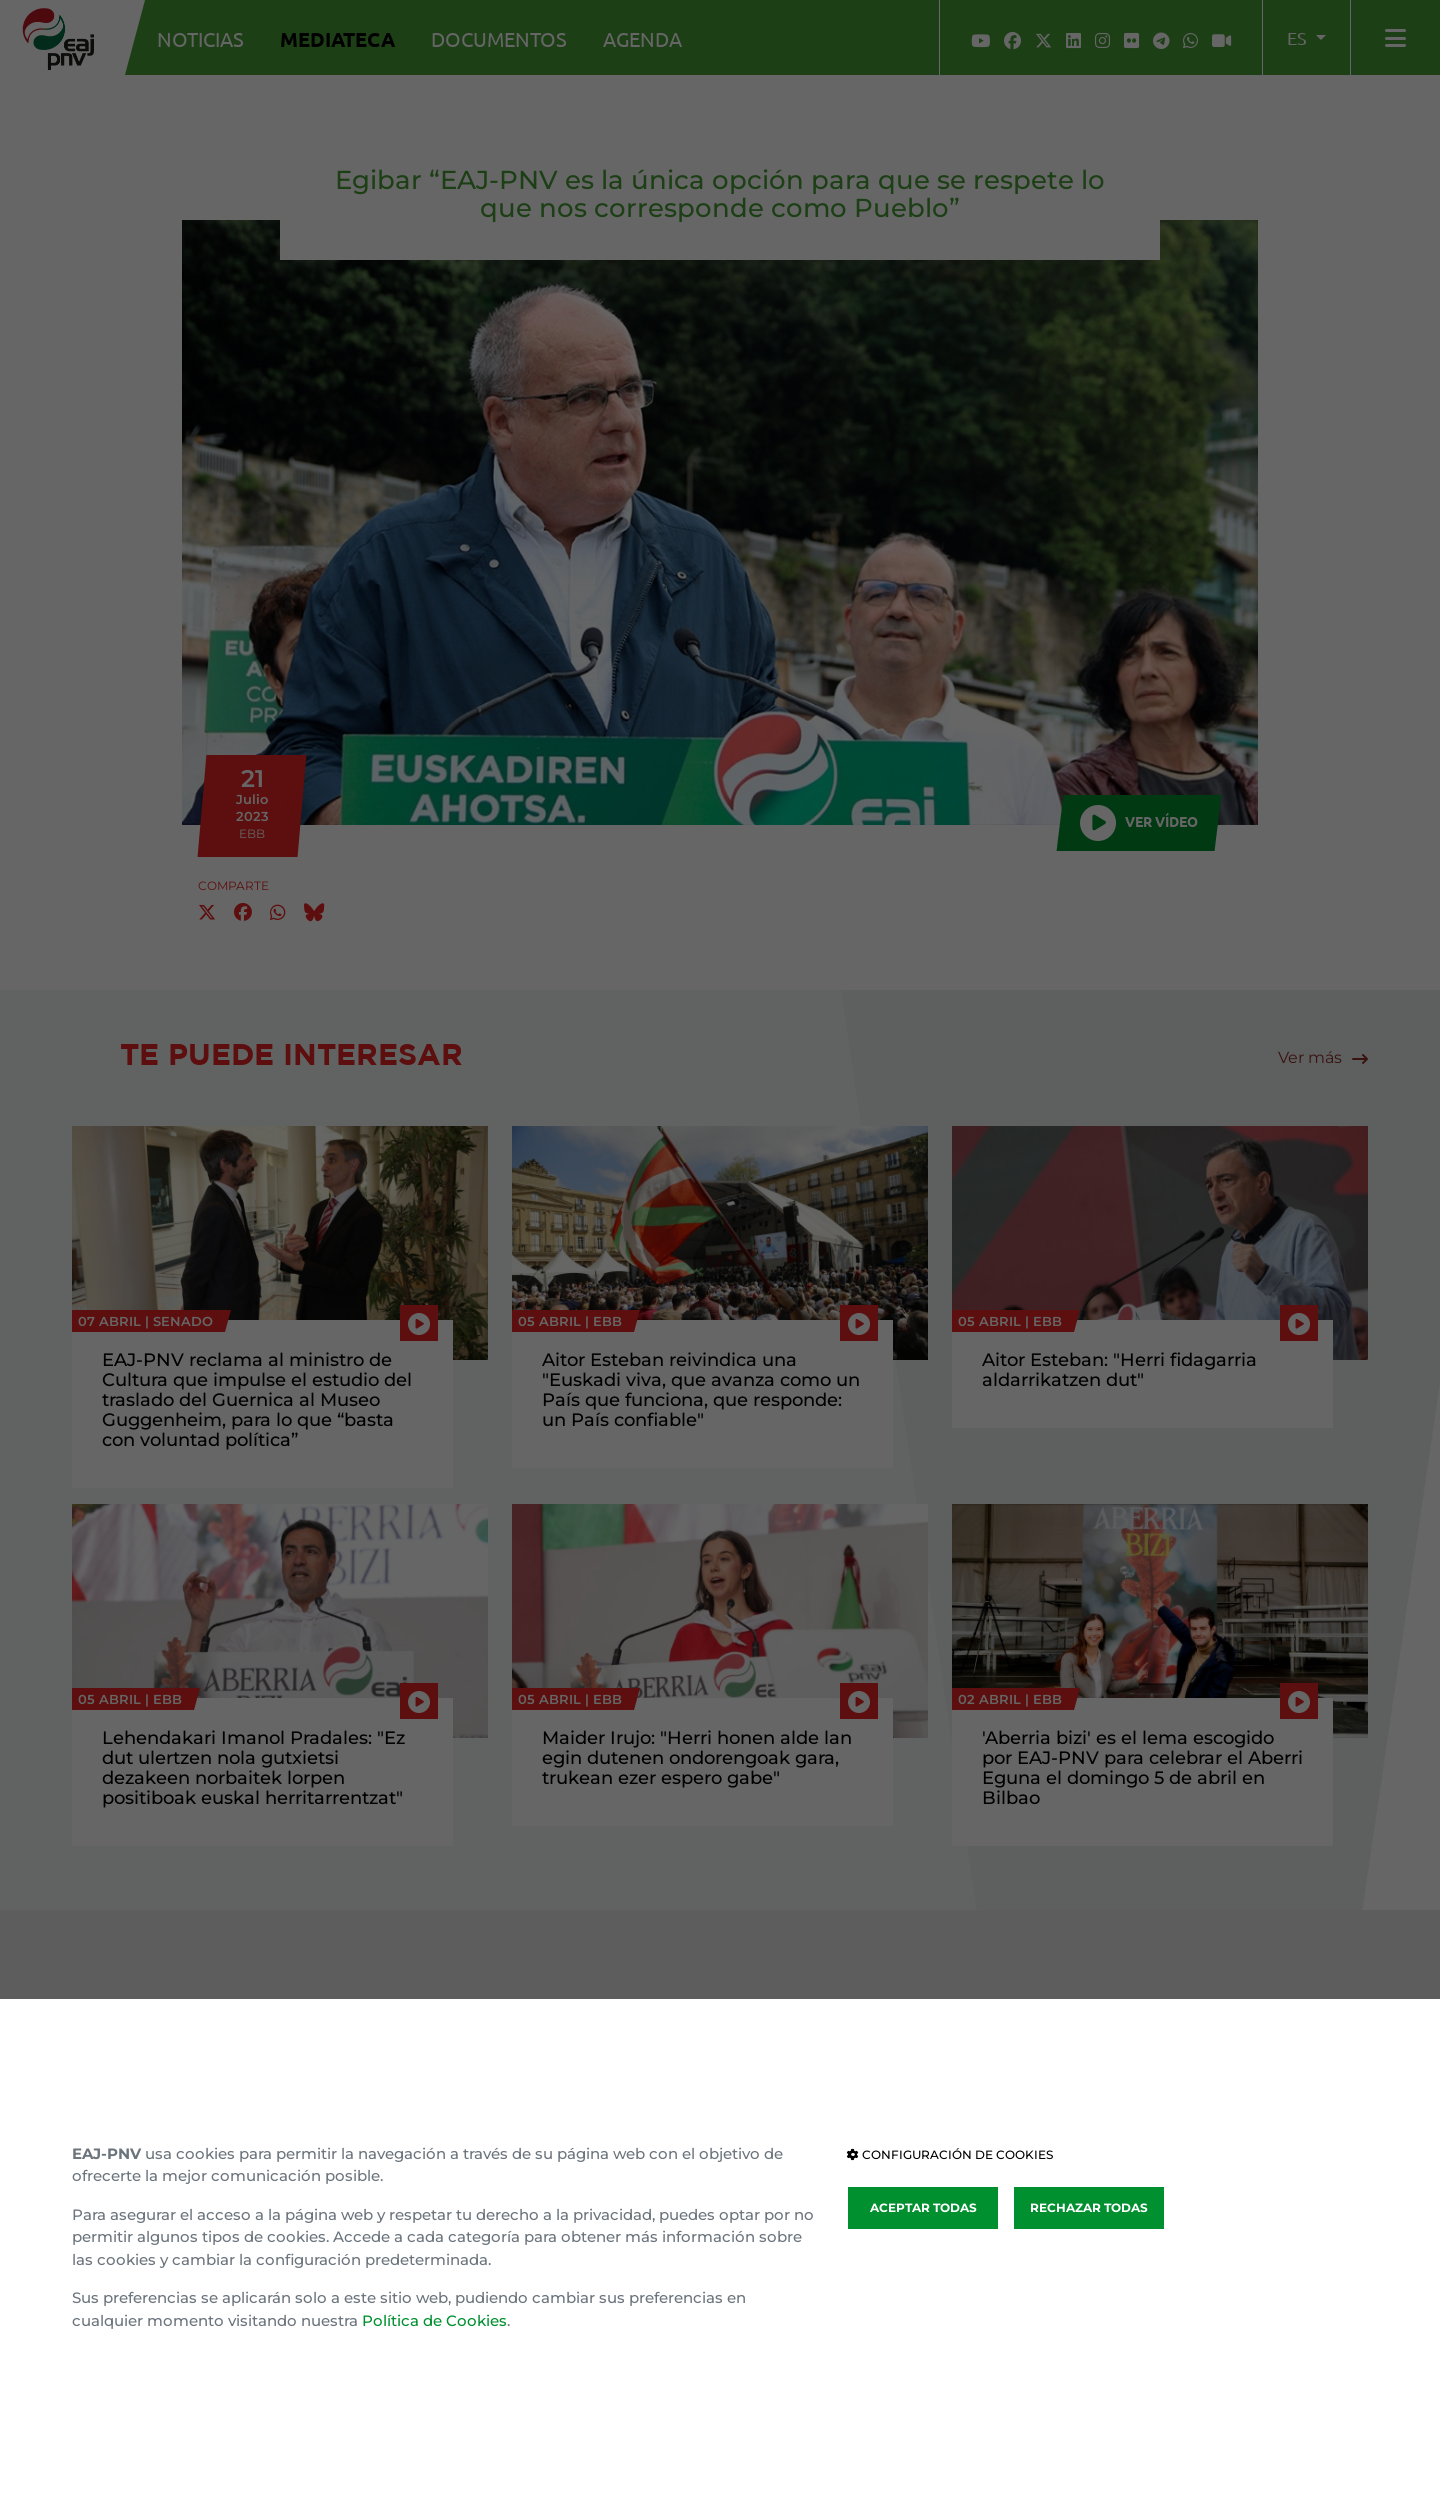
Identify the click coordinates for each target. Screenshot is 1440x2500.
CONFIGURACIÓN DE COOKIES (950, 2154)
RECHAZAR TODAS (1089, 2207)
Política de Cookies (434, 2320)
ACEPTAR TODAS (923, 2207)
